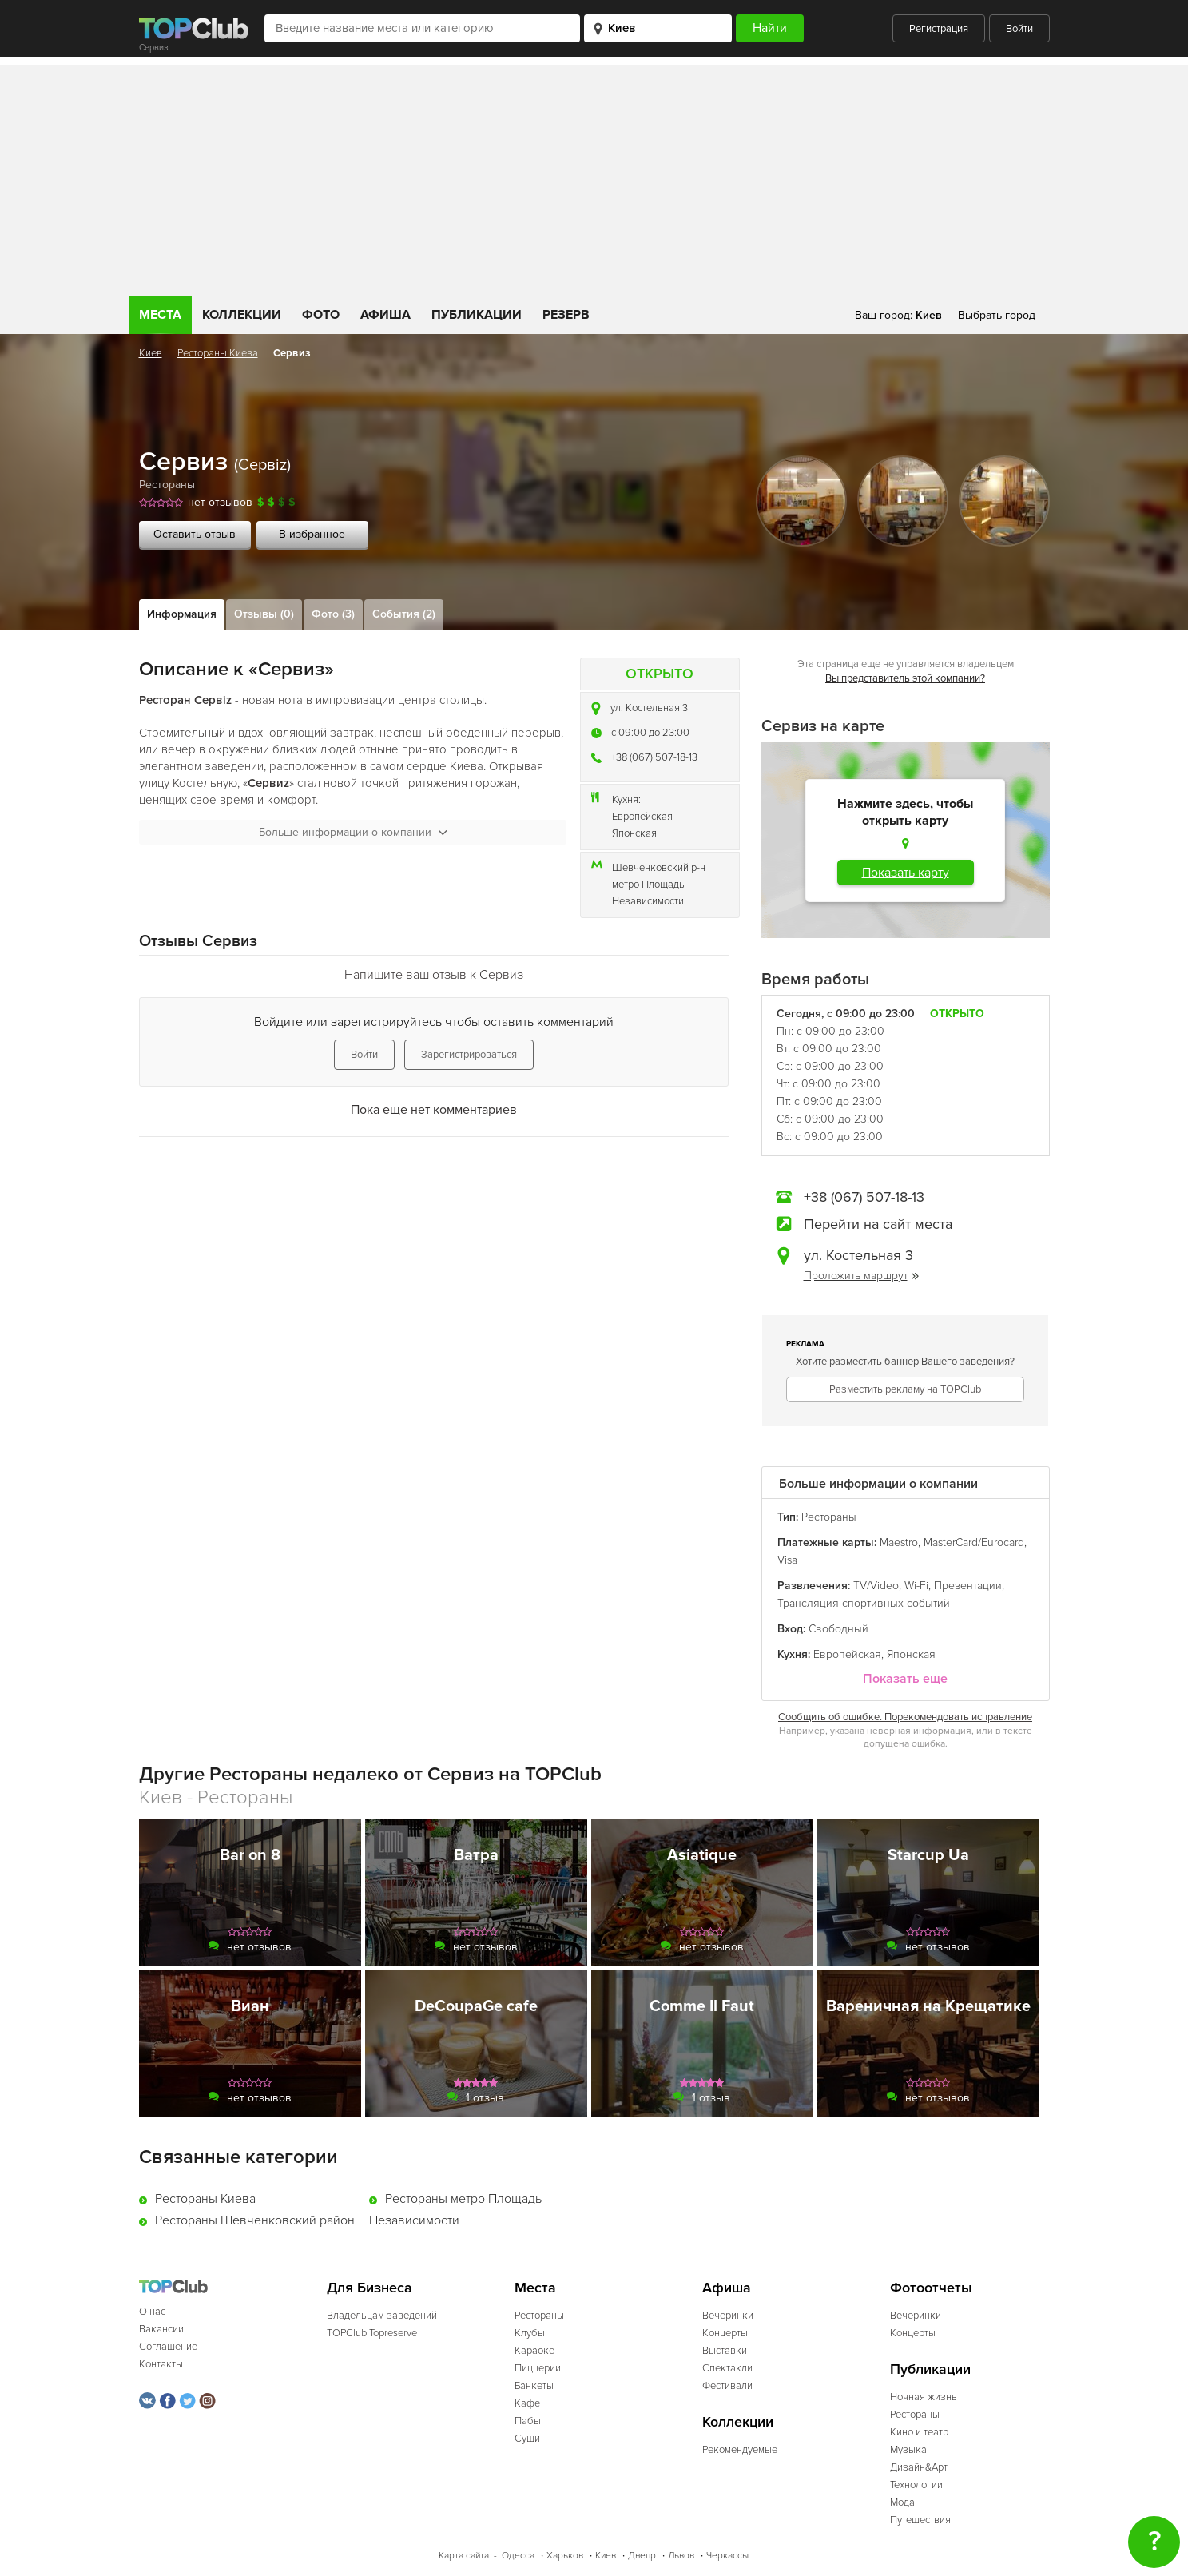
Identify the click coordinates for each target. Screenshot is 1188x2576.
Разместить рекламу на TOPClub (905, 1389)
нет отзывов (220, 502)
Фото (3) (333, 614)
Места (160, 315)
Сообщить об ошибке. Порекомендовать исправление (905, 1717)
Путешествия (920, 2520)
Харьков (564, 2556)
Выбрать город (996, 315)
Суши (527, 2438)
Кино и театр (919, 2432)
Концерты (725, 2333)
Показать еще (905, 1679)
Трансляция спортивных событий (863, 1603)
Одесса (518, 2556)
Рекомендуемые (739, 2449)
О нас (152, 2311)
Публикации (476, 315)
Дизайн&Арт (919, 2467)
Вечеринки (727, 2315)
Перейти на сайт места (878, 1224)
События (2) (403, 614)
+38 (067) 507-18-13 (654, 757)
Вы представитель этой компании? (905, 678)
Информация (182, 614)
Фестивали (727, 2385)
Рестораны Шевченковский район (255, 2220)
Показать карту (905, 873)
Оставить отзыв (194, 534)
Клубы (530, 2333)
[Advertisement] (594, 176)
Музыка (908, 2449)
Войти (1019, 28)
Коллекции (241, 315)
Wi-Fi (916, 1585)
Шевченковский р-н (658, 867)
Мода (902, 2502)
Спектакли (727, 2368)
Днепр (642, 2556)
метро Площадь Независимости (648, 893)
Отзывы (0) (264, 614)
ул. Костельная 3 (649, 708)
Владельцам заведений (382, 2315)
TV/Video (876, 1585)
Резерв (566, 315)
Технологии (916, 2485)
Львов (681, 2556)
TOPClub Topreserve (372, 2333)
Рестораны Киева (217, 353)
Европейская (642, 816)
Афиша (385, 315)
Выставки (724, 2350)
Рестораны (167, 484)
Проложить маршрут (861, 1275)
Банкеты (534, 2385)
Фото (321, 315)
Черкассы (727, 2556)
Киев (150, 353)
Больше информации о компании (353, 832)
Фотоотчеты (931, 2288)
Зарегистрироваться (469, 1054)
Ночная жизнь (923, 2397)
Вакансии (161, 2329)
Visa (787, 1560)
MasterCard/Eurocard (974, 1542)
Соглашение (168, 2346)
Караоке (534, 2350)
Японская (634, 833)
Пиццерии (538, 2368)
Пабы (528, 2421)
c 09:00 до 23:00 (650, 732)
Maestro (899, 1542)
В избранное (312, 534)
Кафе (527, 2403)
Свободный (838, 1629)
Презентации (968, 1585)
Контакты (161, 2364)
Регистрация (938, 28)
